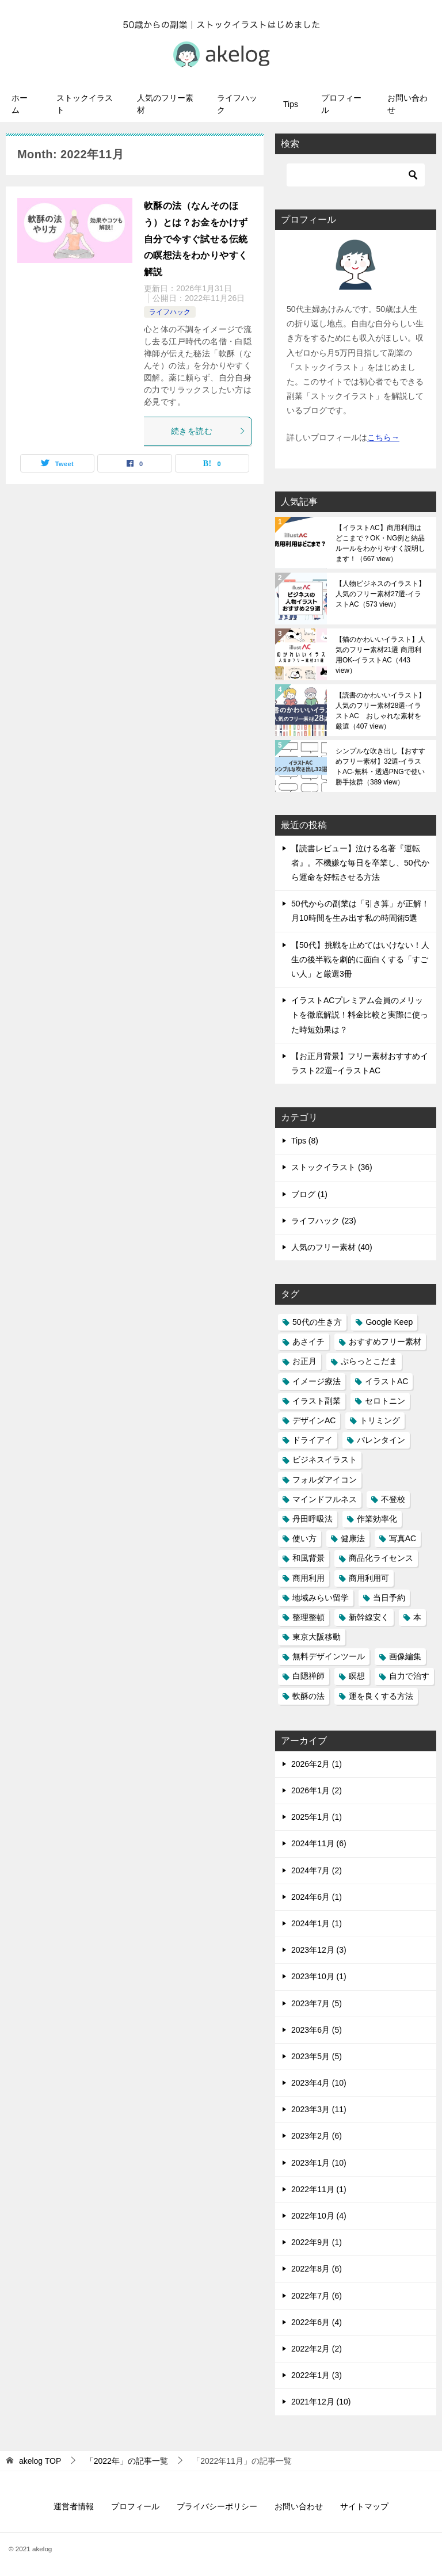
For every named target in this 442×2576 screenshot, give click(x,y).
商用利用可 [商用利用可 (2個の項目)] (369, 1578)
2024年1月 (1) (316, 1923)
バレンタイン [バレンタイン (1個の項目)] (381, 1440)
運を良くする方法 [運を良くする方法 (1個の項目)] (381, 1696)
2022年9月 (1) (316, 2242)
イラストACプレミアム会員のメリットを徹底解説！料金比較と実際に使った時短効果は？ (359, 1015)
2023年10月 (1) (318, 1976)
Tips (290, 104)
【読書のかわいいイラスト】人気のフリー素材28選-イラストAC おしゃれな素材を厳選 (380, 710)
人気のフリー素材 (165, 104)
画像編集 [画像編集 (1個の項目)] (405, 1656)
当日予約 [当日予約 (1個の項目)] (389, 1597)
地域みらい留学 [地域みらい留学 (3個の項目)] (320, 1597)
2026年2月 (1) (316, 1764)
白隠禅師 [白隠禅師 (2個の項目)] (308, 1676)
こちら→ (383, 437)
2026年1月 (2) (316, 1790)
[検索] (356, 174)
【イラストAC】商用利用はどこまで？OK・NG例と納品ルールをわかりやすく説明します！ (380, 543)
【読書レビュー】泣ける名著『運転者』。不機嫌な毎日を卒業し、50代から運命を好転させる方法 (360, 863)
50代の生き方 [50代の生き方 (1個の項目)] (317, 1322)
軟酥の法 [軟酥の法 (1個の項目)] (308, 1696)
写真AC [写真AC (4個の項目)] (402, 1538)
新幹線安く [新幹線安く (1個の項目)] (369, 1617)
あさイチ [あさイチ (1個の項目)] (308, 1341)
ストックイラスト (84, 104)
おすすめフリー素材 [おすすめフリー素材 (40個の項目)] (385, 1341)
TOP (40, 2461)
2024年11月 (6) (318, 1843)
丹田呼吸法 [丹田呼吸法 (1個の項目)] (312, 1518)
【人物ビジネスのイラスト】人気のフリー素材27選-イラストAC (380, 594)
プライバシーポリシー (217, 2506)
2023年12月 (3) (318, 1949)
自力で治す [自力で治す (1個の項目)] (409, 1676)
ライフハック (237, 104)
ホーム (20, 104)
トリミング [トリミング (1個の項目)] (380, 1420)
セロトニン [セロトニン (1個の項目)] (385, 1400)
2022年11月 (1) (318, 2189)
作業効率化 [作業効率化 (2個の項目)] (377, 1518)
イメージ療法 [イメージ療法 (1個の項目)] (316, 1381)
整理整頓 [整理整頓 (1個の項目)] (308, 1617)
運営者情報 (74, 2506)
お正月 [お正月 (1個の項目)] (304, 1361)
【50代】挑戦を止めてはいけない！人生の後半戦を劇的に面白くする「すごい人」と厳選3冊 (360, 959)
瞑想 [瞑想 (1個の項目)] (357, 1676)
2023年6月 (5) (316, 2029)
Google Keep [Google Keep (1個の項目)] (389, 1322)
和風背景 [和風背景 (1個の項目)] (308, 1558)
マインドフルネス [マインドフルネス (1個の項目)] (324, 1499)
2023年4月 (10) (318, 2082)
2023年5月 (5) (316, 2056)
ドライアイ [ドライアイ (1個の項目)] (312, 1440)
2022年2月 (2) (316, 2348)
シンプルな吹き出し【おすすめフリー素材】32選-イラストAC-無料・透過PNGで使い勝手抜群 (380, 766)
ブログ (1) (309, 1194)
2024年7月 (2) (316, 1870)
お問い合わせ (407, 104)
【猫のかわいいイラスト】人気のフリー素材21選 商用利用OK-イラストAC (380, 655)
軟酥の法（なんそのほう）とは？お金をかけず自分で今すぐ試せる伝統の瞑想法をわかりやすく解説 (195, 239)
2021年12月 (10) (321, 2401)
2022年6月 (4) (316, 2322)
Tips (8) (304, 1140)
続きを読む (208, 431)
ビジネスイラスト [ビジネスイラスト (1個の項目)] (324, 1459)
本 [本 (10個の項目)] (417, 1617)
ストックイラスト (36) (331, 1167)
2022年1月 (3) (316, 2375)
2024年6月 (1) (316, 1896)
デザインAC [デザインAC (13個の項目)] (314, 1420)
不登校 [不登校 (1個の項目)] (393, 1499)
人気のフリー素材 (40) (331, 1247)
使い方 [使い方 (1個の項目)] (304, 1538)
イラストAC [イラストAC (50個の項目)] (386, 1381)
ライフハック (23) (323, 1220)
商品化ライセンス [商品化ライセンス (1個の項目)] (381, 1558)
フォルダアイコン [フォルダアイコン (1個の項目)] (324, 1479)
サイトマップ (364, 2506)
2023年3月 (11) (318, 2109)
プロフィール (341, 104)
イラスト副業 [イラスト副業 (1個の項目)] (316, 1400)
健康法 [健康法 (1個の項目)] (353, 1538)
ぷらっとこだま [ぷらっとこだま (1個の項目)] (369, 1361)
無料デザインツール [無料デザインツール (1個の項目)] (328, 1656)
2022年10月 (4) (318, 2215)
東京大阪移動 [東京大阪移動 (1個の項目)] (316, 1636)
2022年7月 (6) (316, 2295)
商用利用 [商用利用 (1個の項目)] (308, 1578)
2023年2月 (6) (316, 2135)
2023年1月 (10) (318, 2162)
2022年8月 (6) (316, 2268)
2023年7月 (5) (316, 2003)
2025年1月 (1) (316, 1817)
